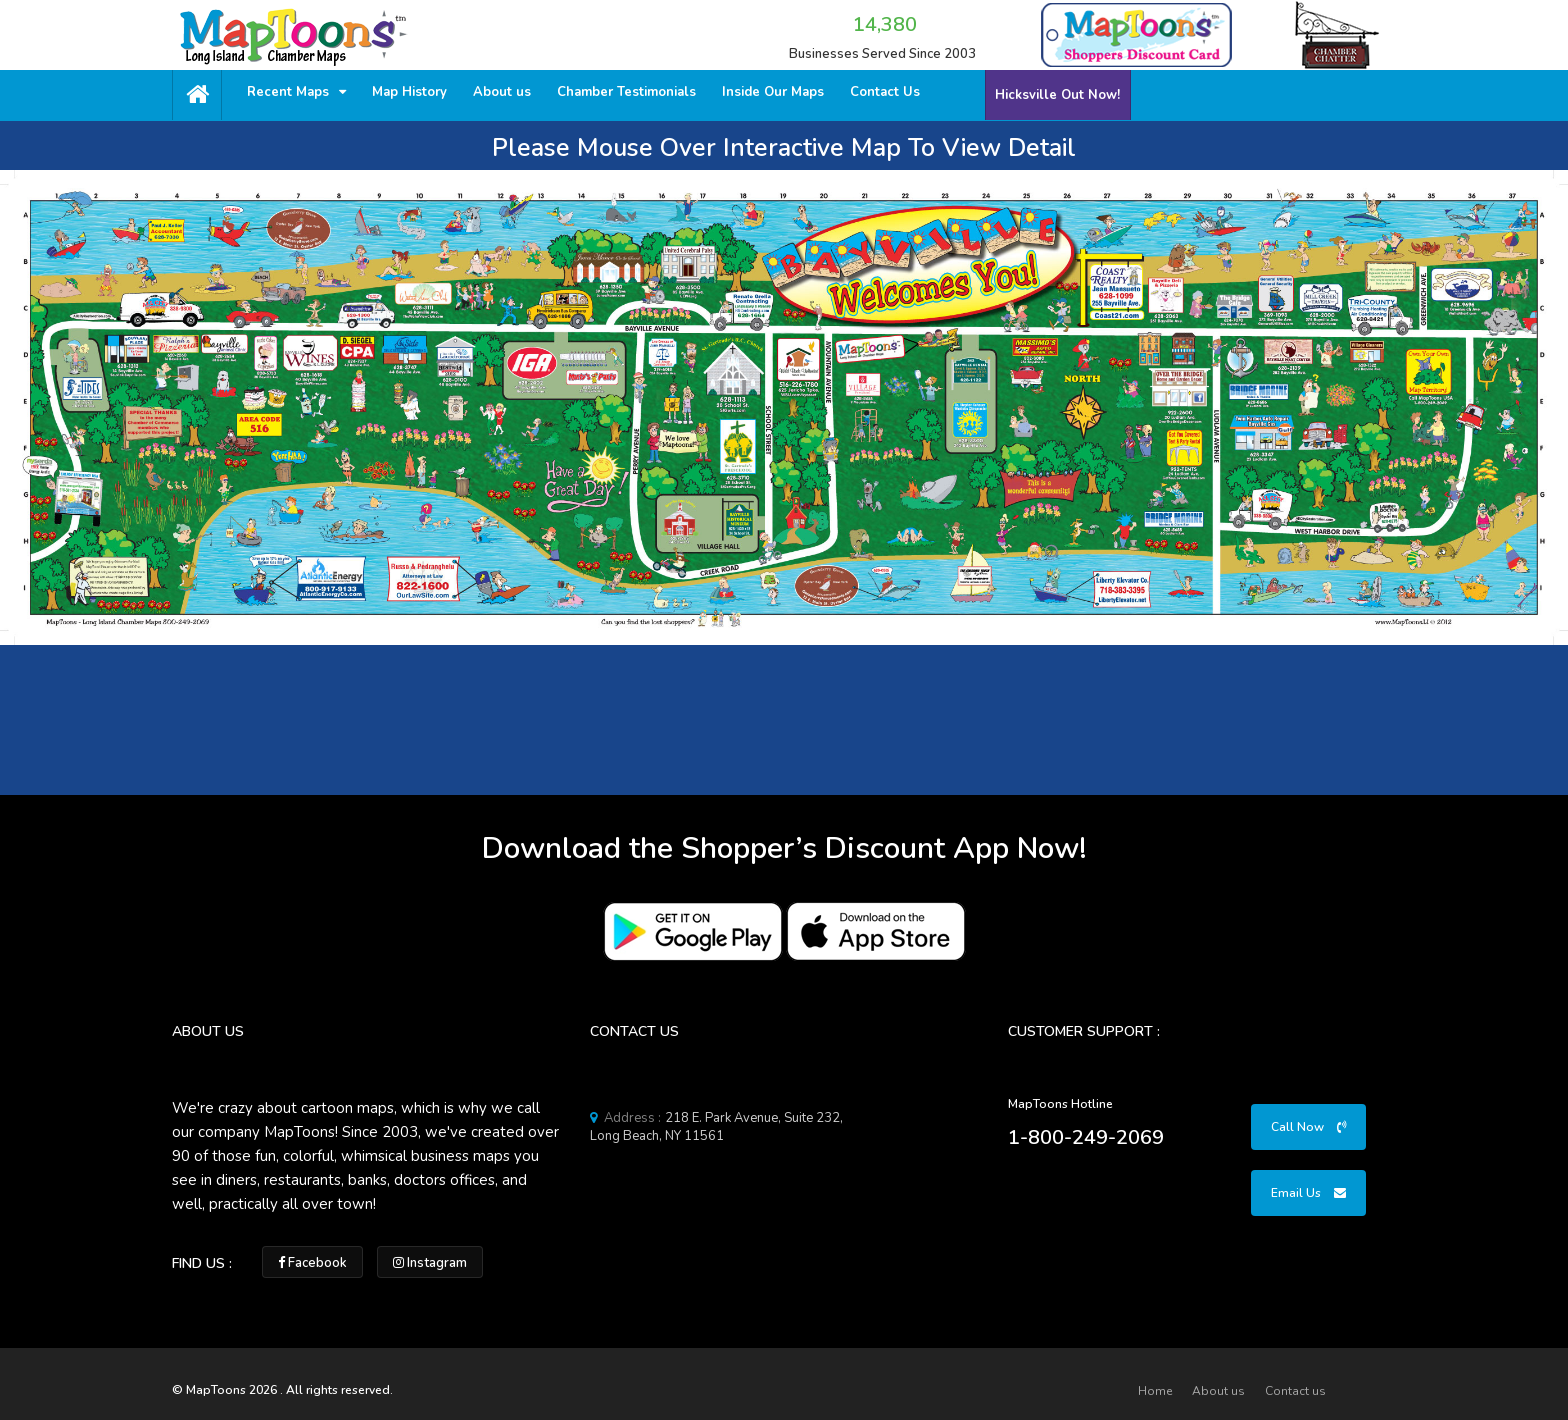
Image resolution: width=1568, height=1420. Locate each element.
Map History (409, 92)
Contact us (1295, 1391)
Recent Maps (296, 92)
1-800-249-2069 (1086, 1137)
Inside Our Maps (773, 92)
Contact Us (885, 92)
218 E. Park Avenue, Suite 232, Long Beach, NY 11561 (716, 1127)
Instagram (430, 1263)
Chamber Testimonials (626, 92)
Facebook (312, 1263)
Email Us (1308, 1193)
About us (502, 92)
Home (1155, 1391)
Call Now (1308, 1127)
